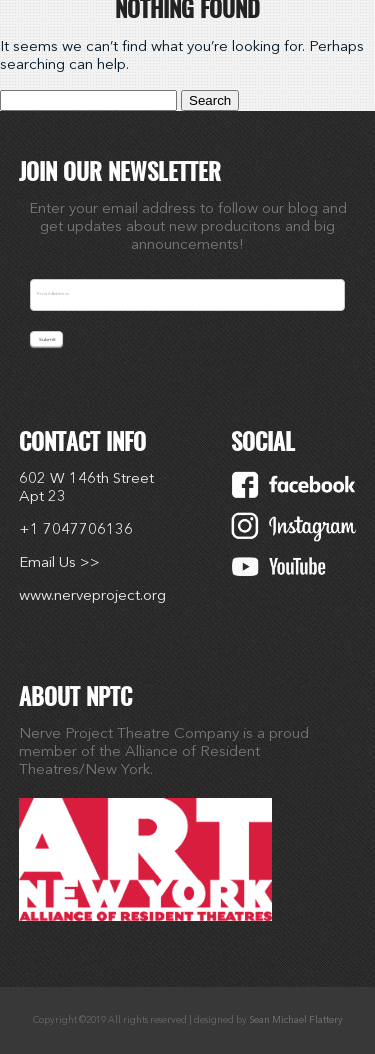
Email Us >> (59, 563)
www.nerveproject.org (92, 596)
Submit (47, 339)
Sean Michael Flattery (296, 1020)
